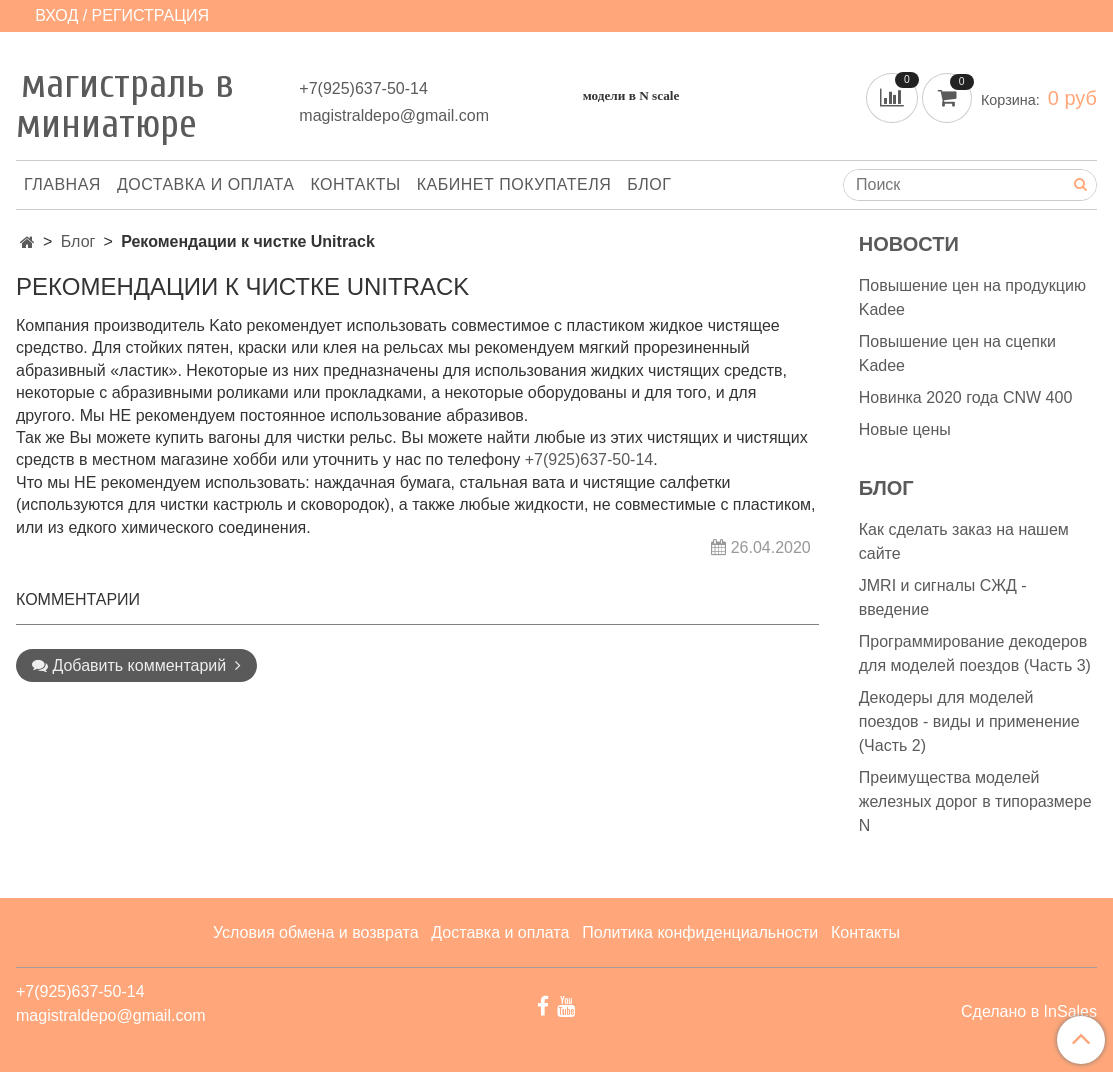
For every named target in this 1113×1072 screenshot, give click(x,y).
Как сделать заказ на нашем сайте (964, 541)
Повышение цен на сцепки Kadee (957, 353)
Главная (62, 184)
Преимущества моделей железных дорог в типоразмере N (975, 801)
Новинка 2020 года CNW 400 (966, 397)
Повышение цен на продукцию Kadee (972, 297)
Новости (909, 244)
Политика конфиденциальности (700, 932)
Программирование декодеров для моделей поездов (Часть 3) (975, 653)
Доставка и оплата (206, 184)
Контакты (355, 184)
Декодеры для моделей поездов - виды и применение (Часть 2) (969, 721)
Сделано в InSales (1029, 1012)
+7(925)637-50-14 (363, 88)
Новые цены (905, 429)
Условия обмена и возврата (316, 932)
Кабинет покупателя (514, 184)
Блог (649, 184)
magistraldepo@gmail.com (394, 115)
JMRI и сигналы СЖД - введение (943, 597)
